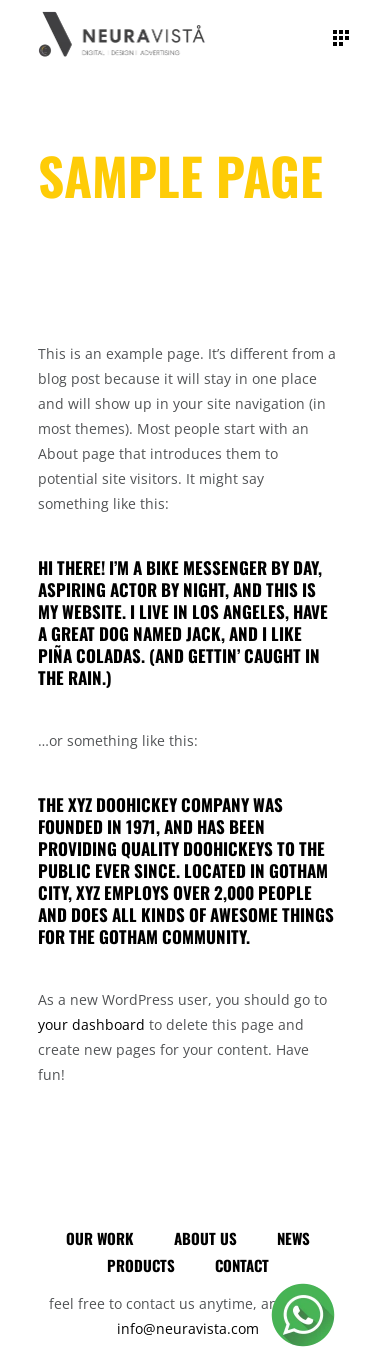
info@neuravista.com (188, 1328)
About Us (205, 1238)
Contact (242, 1265)
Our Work (100, 1238)
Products (141, 1265)
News (293, 1238)
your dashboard (91, 1024)
